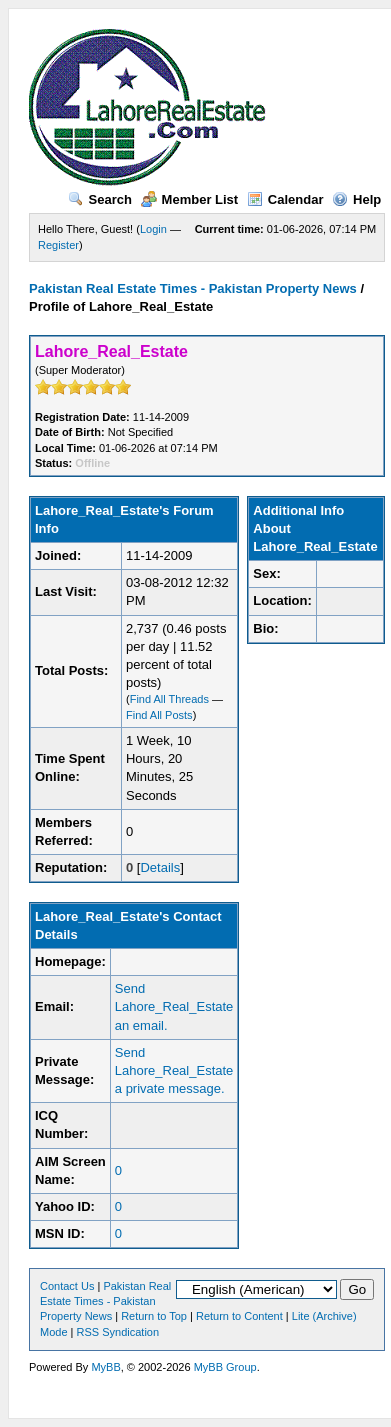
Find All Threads (169, 699)
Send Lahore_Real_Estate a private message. (174, 1070)
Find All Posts (159, 715)
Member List (190, 199)
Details (160, 867)
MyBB (105, 1367)
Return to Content (239, 1316)
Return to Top (154, 1316)
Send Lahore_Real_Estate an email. (174, 1006)
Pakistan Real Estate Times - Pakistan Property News (194, 288)
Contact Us (67, 1286)
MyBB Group (225, 1367)
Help (356, 199)
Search (100, 199)
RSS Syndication (118, 1332)
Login (153, 229)
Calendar (285, 199)
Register (58, 245)
